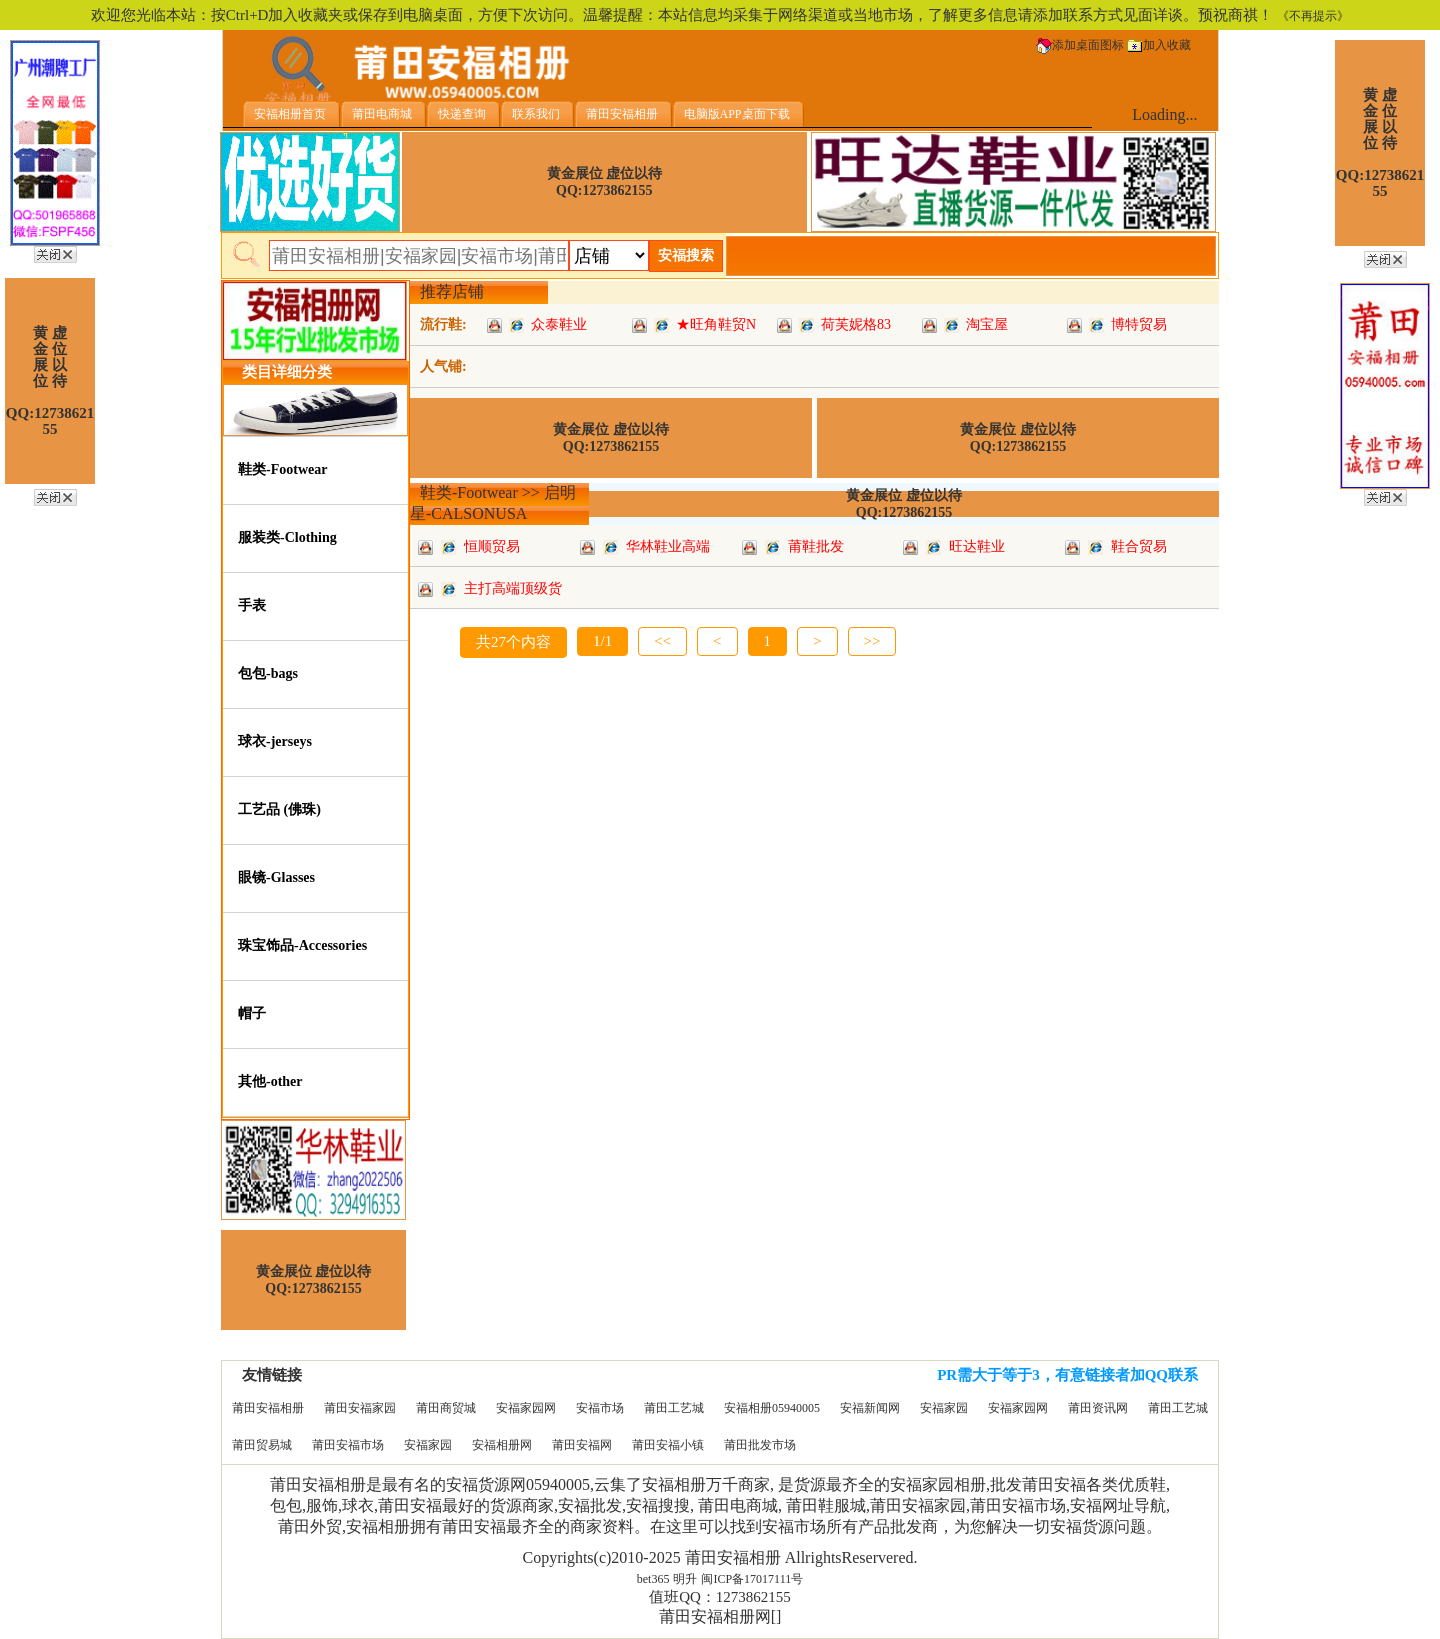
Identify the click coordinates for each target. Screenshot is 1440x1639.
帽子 (252, 1013)
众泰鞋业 (559, 324)
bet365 (653, 1579)
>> (872, 641)
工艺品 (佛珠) (279, 809)
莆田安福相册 (268, 1408)
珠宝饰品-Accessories (302, 945)
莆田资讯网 (1098, 1408)
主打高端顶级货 (513, 588)
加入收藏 (1159, 45)
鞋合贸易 (1139, 546)
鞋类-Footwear (282, 469)
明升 (685, 1579)
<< (662, 641)
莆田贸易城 (262, 1445)
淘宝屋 (987, 324)
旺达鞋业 (977, 546)
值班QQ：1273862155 (720, 1597)
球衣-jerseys (275, 741)
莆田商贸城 (446, 1408)
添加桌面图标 (1080, 45)
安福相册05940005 (772, 1408)
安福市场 (600, 1408)
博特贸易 (1139, 324)
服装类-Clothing (287, 537)
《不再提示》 (1313, 16)
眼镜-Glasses (276, 877)
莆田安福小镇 (668, 1445)
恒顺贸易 (492, 546)
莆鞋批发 (816, 546)
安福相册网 (502, 1445)
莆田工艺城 (674, 1408)
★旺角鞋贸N (716, 324)
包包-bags (268, 673)
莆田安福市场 (348, 1445)
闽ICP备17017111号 (752, 1579)
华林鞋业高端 (668, 546)
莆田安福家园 (360, 1408)
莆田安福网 (582, 1445)
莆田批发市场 (760, 1445)
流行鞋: (443, 324)
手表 (252, 605)
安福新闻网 (870, 1408)
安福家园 (944, 1408)
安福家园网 (526, 1408)
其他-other (270, 1081)
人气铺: (443, 366)
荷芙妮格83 (856, 324)
